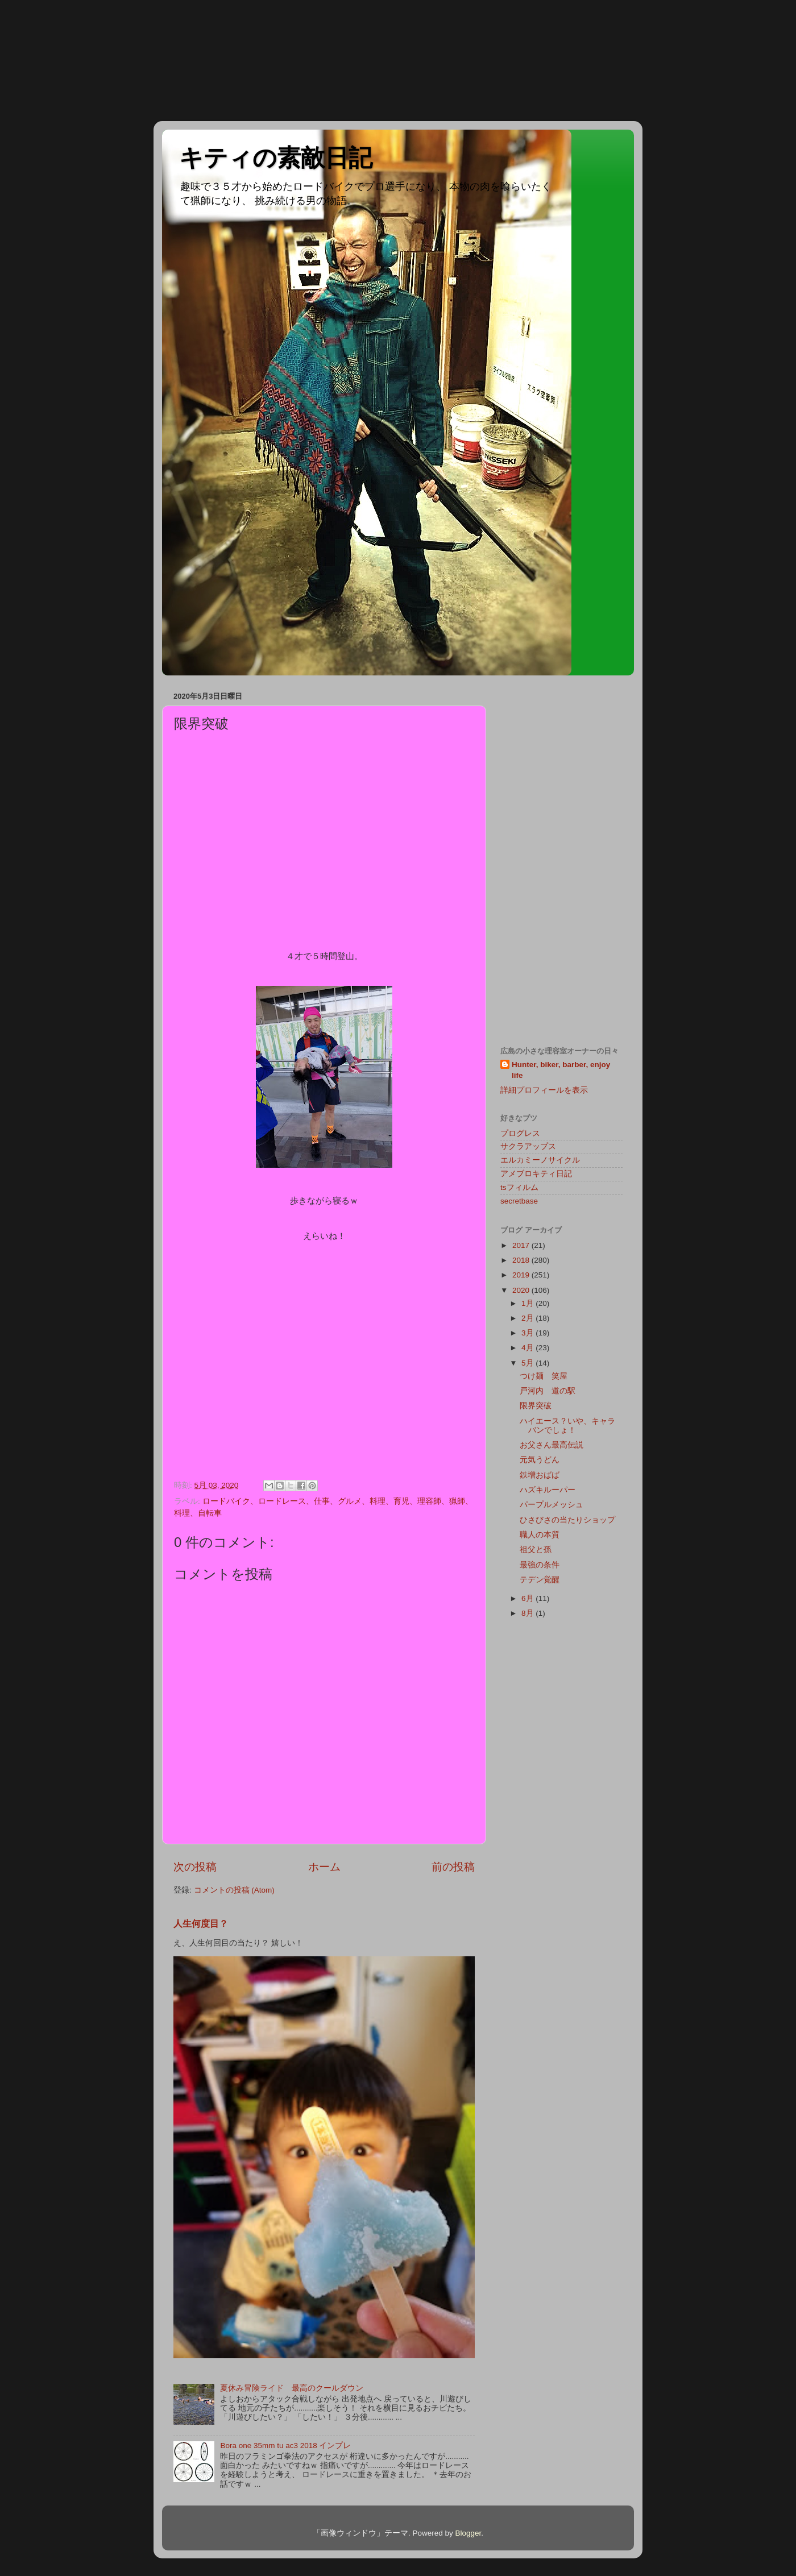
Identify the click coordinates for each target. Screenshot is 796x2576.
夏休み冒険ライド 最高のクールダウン (291, 2388)
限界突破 (536, 1405)
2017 (522, 1245)
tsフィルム (519, 1187)
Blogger (468, 2533)
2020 (522, 1290)
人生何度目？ (200, 1923)
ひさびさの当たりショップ (567, 1520)
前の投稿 (453, 1867)
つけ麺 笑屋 (543, 1376)
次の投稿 (195, 1867)
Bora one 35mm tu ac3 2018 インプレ (285, 2445)
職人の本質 (539, 1534)
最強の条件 (539, 1565)
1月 (528, 1303)
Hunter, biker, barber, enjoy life (561, 1070)
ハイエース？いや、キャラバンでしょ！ (567, 1425)
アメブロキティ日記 (536, 1173)
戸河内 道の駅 (547, 1391)
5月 (528, 1363)
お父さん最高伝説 (551, 1445)
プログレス (520, 1133)
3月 (528, 1333)
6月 (528, 1598)
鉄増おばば (539, 1475)
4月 (528, 1347)
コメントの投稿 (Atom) (234, 1890)
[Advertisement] (51, 59)
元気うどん (539, 1459)
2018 (522, 1260)
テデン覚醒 (539, 1579)
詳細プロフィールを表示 (544, 1090)
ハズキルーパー (547, 1490)
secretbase (519, 1201)
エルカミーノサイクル (540, 1160)
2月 (528, 1318)
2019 (522, 1275)
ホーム (324, 1867)
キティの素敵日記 (275, 157)
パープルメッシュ (551, 1504)
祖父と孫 (536, 1549)
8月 (528, 1613)
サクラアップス (528, 1146)
